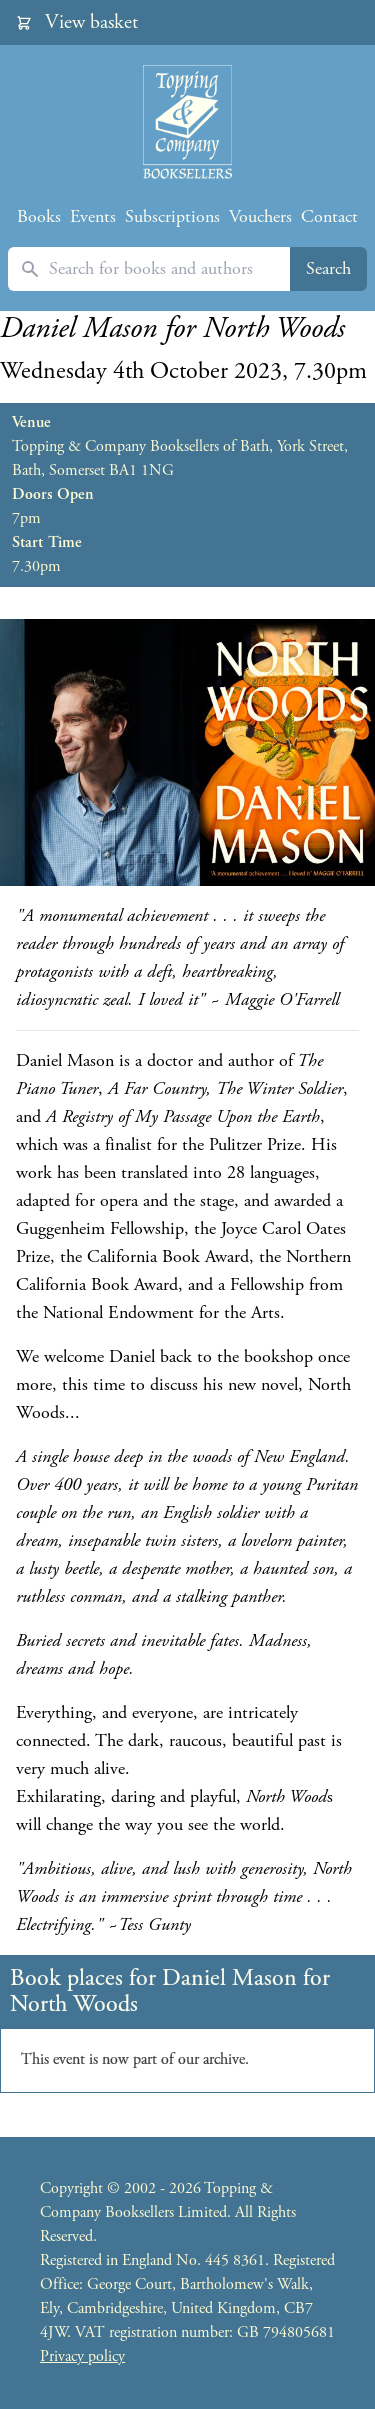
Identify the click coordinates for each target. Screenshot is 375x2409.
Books (39, 216)
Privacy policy (82, 2356)
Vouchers (260, 216)
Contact (329, 216)
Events (93, 216)
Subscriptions (172, 216)
